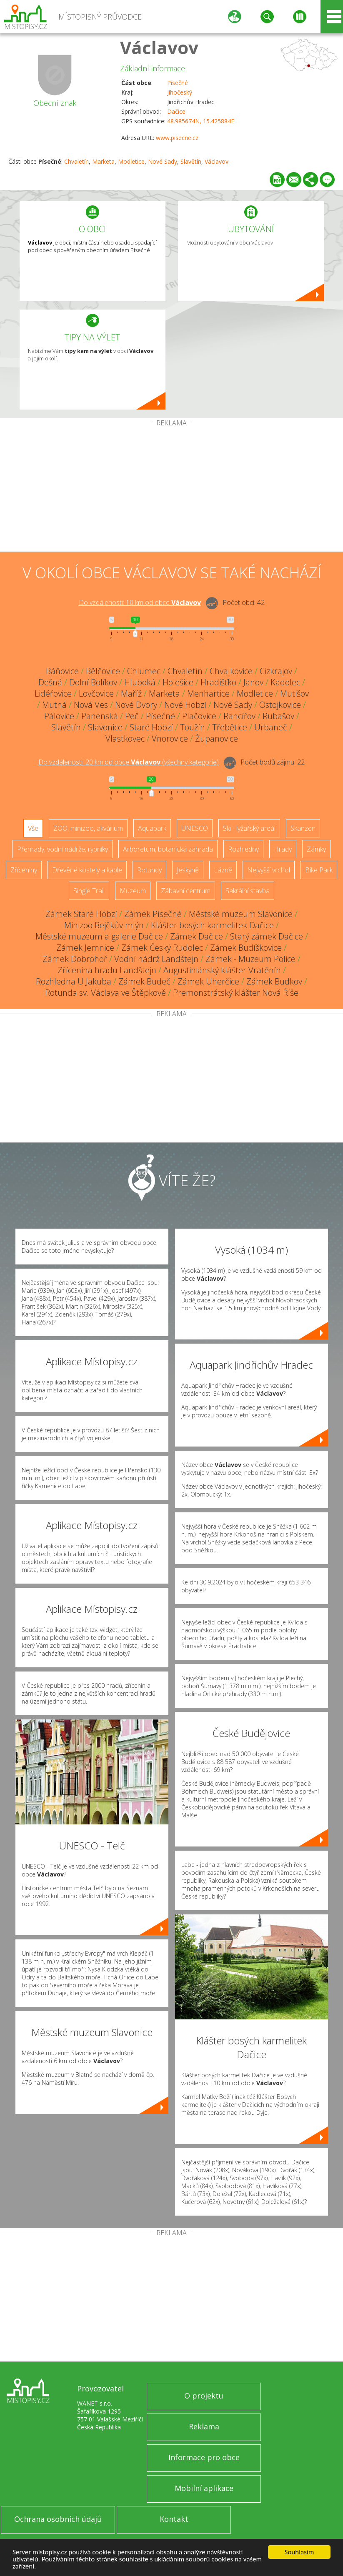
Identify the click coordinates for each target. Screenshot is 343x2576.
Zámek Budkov (274, 981)
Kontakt (174, 2519)
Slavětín (190, 161)
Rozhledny (243, 849)
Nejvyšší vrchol (268, 869)
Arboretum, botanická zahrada (168, 849)
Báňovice (62, 671)
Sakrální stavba (247, 890)
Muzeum (133, 890)
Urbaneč (270, 727)
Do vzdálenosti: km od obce (140, 602)
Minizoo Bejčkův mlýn (104, 925)
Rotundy (149, 869)
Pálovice (59, 716)
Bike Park (319, 869)
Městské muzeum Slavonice (241, 913)
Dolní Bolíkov (93, 682)
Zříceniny (23, 869)
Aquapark (152, 828)
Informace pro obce (204, 2457)
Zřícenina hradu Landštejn (107, 970)
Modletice (131, 161)
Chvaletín (76, 161)
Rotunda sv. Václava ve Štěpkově (105, 992)
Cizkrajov (276, 671)
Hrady (283, 849)
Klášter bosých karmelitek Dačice (212, 925)
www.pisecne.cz (177, 138)
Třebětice (229, 727)
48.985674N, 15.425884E (200, 121)
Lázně (223, 869)
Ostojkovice (280, 704)
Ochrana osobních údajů (58, 2519)
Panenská (99, 716)
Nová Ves (91, 704)
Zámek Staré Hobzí (81, 913)
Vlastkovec (125, 738)
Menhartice (208, 693)
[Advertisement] (171, 489)
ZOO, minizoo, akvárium (88, 828)
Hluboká (139, 682)
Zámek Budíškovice (246, 947)
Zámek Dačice (196, 936)
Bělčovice (103, 671)
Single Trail (89, 890)
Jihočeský (179, 92)
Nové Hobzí (185, 704)
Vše (33, 828)
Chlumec (143, 671)
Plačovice (199, 716)
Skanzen (302, 828)
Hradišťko (218, 682)
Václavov (159, 47)
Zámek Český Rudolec (162, 947)
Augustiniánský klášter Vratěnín (222, 970)
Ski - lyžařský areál (249, 828)
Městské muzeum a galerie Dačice (99, 936)
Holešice (178, 682)
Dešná (50, 682)
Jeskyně (188, 869)
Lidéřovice (53, 693)
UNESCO (194, 828)
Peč (132, 716)
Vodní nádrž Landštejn (156, 958)
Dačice (176, 111)
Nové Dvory (136, 704)
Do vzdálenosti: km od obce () (128, 762)
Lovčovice (96, 693)
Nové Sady (162, 161)
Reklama (204, 2426)
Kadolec (285, 682)
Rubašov (278, 716)
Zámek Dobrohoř (75, 958)
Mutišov (294, 693)
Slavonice (105, 727)
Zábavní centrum (185, 890)
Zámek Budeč (144, 981)
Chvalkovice (231, 671)
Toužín (192, 727)
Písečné (177, 83)
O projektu (203, 2396)
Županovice (216, 738)
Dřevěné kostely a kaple (87, 869)
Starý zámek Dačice (266, 936)
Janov (253, 682)
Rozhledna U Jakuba (73, 981)
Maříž (131, 693)
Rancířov (239, 716)
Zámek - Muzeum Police (250, 958)
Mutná (54, 704)
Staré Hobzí (151, 727)
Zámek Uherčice (208, 981)
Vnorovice (170, 738)
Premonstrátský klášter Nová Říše (235, 992)
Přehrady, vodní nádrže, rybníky (62, 849)
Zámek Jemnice (85, 947)
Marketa (103, 161)
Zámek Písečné (153, 913)
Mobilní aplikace (204, 2488)
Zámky (316, 849)
